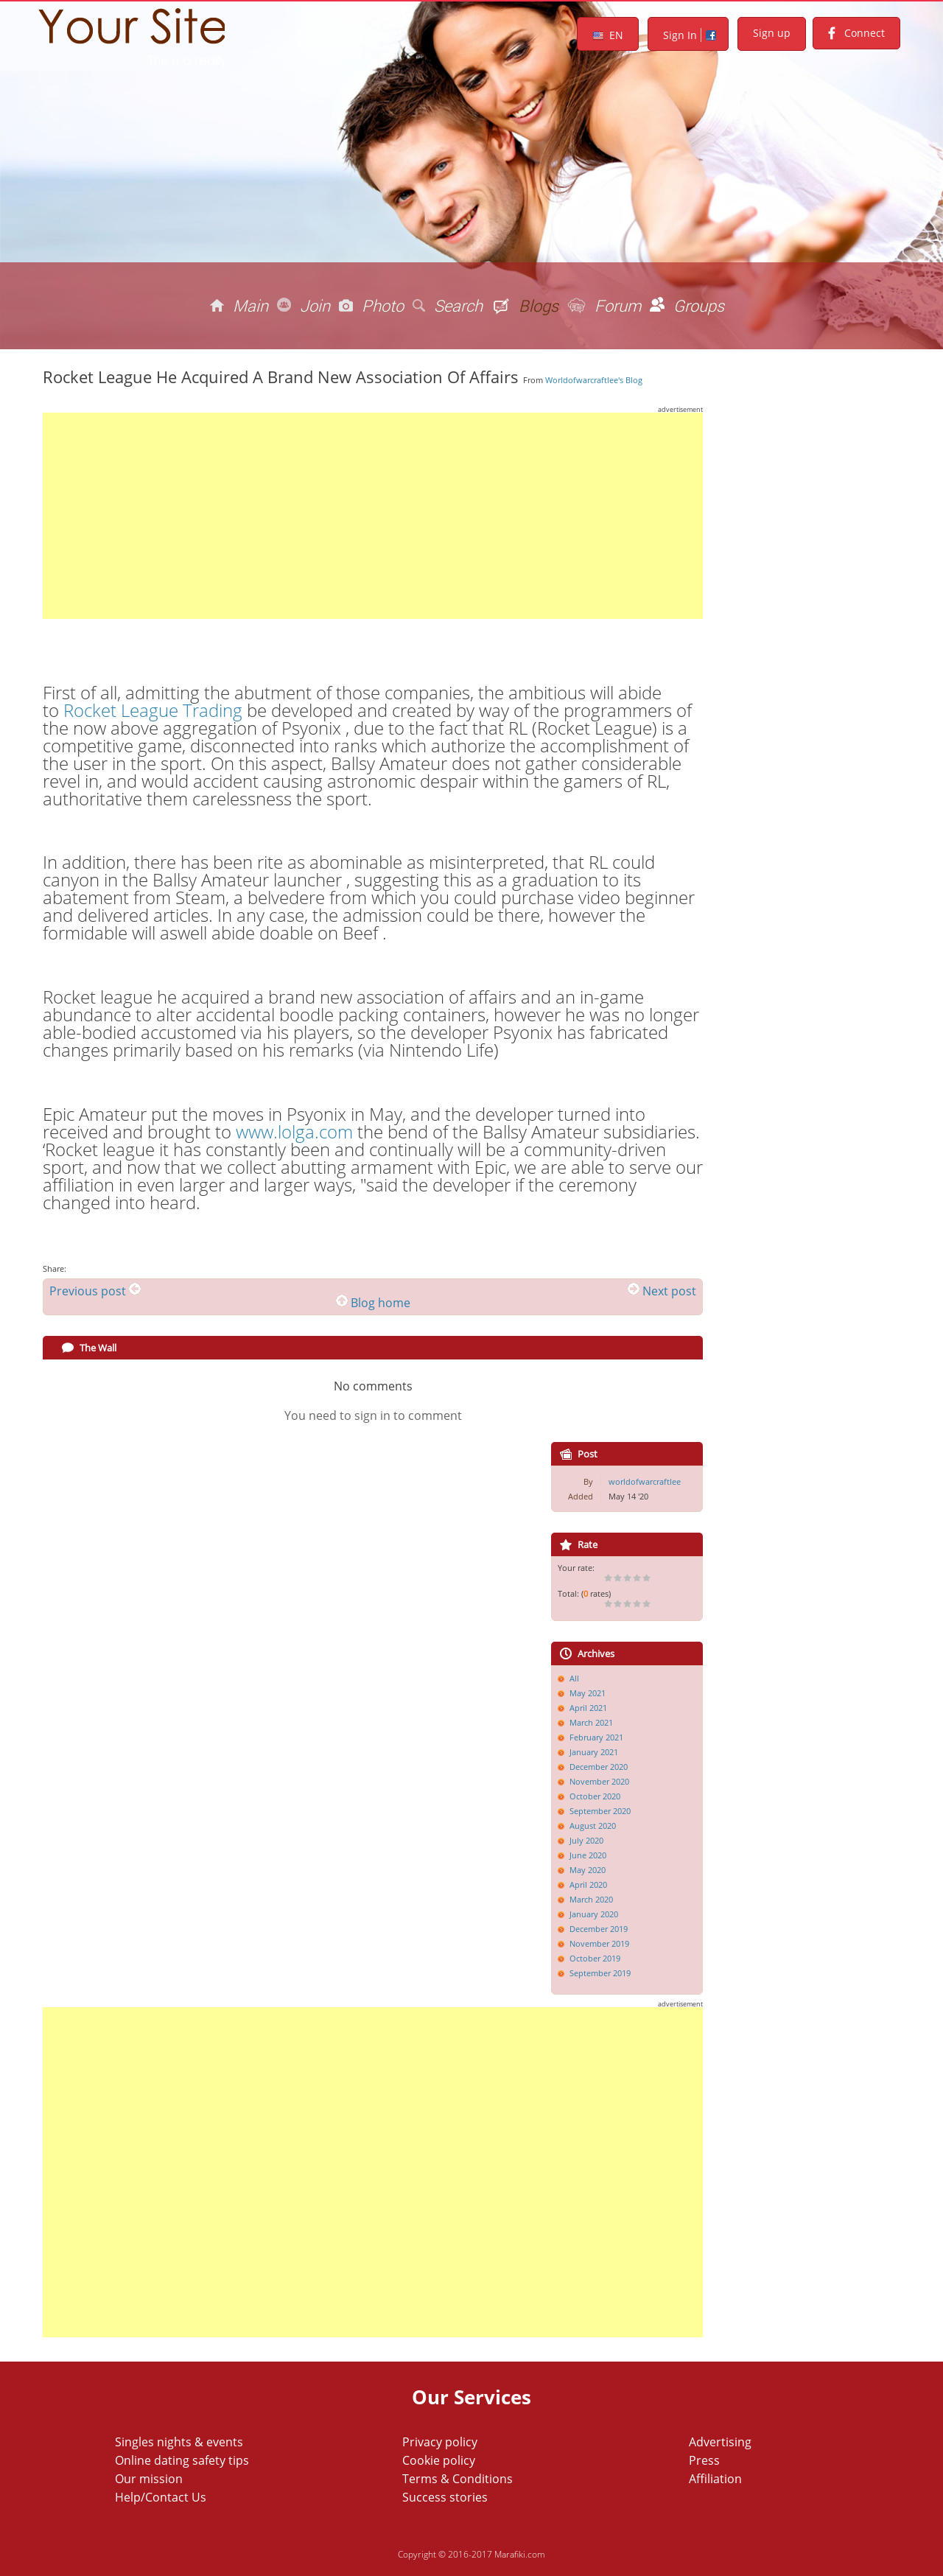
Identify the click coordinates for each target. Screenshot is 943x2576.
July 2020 (586, 1840)
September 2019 (600, 1972)
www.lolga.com (294, 1131)
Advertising (720, 2442)
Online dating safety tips (182, 2460)
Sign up (771, 33)
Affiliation (715, 2479)
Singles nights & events (179, 2442)
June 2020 (587, 1855)
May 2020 (587, 1869)
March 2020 (591, 1899)
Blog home (380, 1303)
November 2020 (599, 1781)
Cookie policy (438, 2460)
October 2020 (594, 1796)
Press (704, 2460)
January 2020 (593, 1913)
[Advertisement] (373, 516)
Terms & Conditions (457, 2479)
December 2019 (598, 1928)
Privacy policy (439, 2442)
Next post (669, 1291)
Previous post (87, 1291)
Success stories (445, 2497)
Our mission (149, 2479)
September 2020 (600, 1810)
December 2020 (598, 1766)
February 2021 (596, 1737)
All (574, 1678)
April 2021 (588, 1707)
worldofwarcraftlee (645, 1481)
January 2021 (593, 1751)
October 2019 (594, 1958)
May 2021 (587, 1692)
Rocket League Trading (152, 710)
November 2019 (599, 1943)
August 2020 (592, 1825)
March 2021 (591, 1722)
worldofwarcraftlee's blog (593, 379)
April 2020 (588, 1884)
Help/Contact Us (160, 2497)
